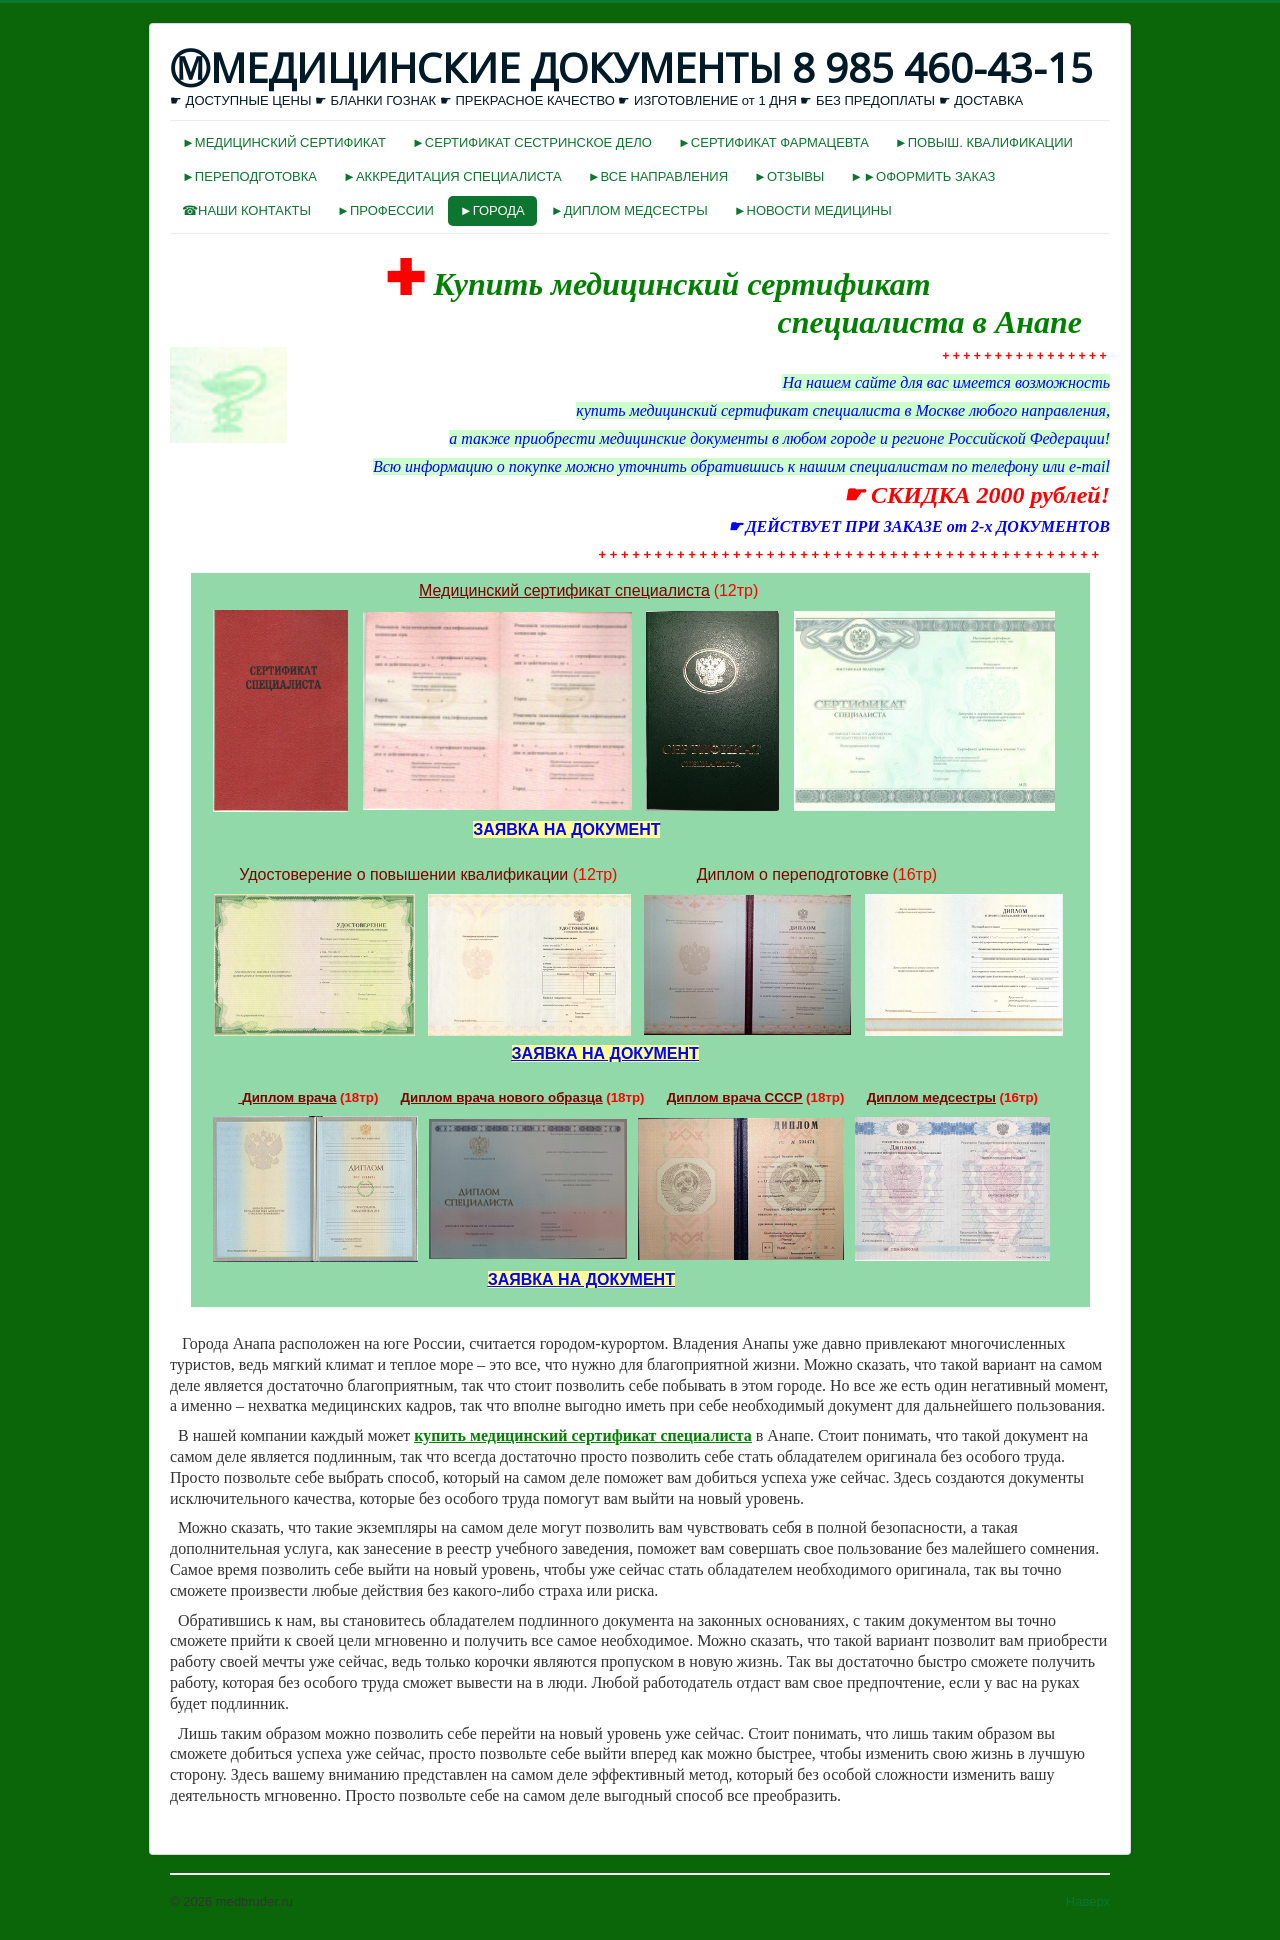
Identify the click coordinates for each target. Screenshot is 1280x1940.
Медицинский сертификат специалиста (564, 590)
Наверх (1088, 1901)
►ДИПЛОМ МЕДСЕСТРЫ (629, 210)
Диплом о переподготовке (793, 874)
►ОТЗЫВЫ (789, 176)
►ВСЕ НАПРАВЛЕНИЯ (658, 176)
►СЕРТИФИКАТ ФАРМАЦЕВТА (773, 142)
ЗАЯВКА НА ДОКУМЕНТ (605, 1053)
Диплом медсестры (931, 1097)
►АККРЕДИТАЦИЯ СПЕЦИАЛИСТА (452, 176)
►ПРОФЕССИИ (385, 210)
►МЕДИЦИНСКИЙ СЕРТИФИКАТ (284, 142)
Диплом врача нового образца (502, 1097)
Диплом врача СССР (735, 1097)
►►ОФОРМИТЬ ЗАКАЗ (922, 176)
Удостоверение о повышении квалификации (403, 874)
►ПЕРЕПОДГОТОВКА (249, 176)
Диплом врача (289, 1097)
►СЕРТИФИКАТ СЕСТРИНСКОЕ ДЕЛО (532, 142)
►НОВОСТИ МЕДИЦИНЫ (813, 210)
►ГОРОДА (492, 210)
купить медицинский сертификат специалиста (583, 1435)
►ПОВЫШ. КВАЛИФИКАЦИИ (984, 142)
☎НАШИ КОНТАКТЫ (246, 210)
